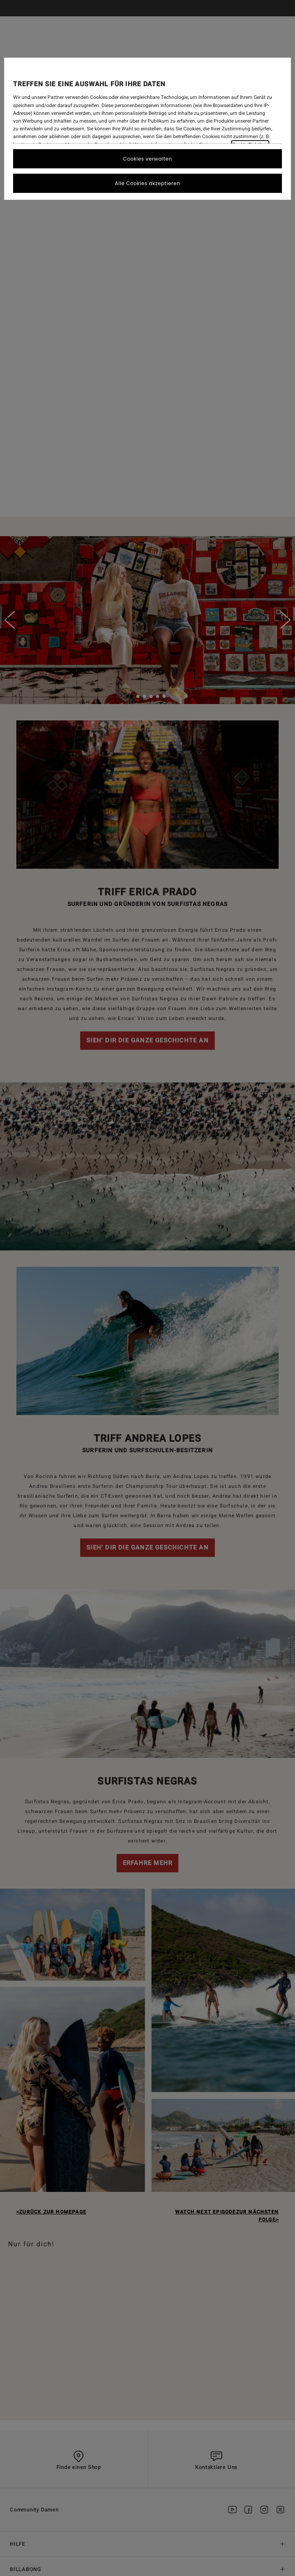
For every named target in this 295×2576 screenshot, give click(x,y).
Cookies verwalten (147, 158)
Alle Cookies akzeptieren (147, 183)
